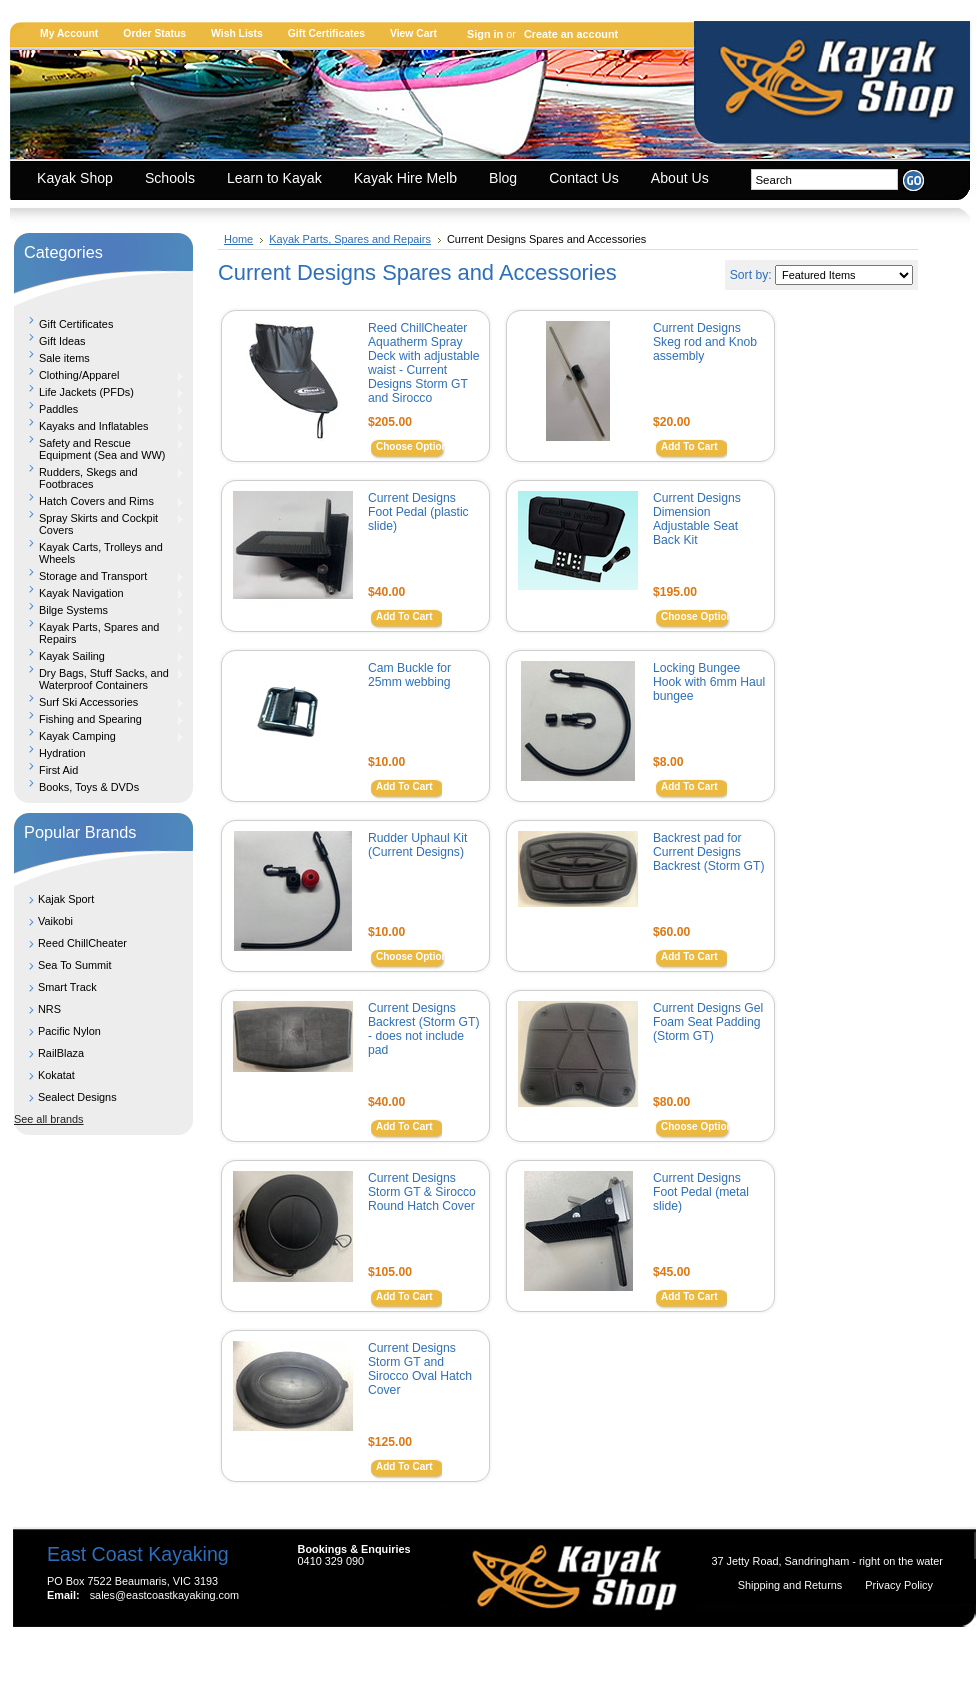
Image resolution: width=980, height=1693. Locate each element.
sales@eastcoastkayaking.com (164, 1595)
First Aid (58, 770)
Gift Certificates (326, 33)
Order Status (154, 33)
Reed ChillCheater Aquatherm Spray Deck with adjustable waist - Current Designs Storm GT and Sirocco (424, 363)
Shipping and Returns (792, 1585)
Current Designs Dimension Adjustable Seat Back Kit (697, 519)
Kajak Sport (66, 899)
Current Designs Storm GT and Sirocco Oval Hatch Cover (420, 1369)
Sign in (485, 34)
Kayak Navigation (99, 593)
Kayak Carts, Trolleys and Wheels (101, 553)
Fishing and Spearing (99, 719)
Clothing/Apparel (99, 375)
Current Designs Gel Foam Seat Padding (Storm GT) (708, 1022)
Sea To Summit (75, 965)
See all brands (49, 1119)
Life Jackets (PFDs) (99, 392)
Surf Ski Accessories (99, 702)
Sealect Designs (77, 1097)
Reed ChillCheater (82, 943)
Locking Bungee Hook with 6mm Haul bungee (709, 682)
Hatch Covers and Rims (99, 501)
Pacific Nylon (69, 1031)
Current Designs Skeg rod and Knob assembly (705, 342)
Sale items (64, 358)
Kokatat (56, 1075)
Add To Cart (689, 446)
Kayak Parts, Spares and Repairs (99, 633)
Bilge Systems (99, 610)
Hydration (62, 753)
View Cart (413, 33)
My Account (69, 33)
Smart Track (67, 987)
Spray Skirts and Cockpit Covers (99, 524)
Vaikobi (55, 921)
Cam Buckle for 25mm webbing (409, 675)
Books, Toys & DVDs (89, 787)
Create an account (571, 34)
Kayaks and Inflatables (99, 426)
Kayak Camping (99, 736)
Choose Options (414, 446)
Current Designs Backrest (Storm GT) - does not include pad (423, 1029)
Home (238, 239)
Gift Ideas (62, 341)
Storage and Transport (99, 576)
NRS (49, 1009)
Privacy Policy (899, 1585)
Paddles (99, 409)
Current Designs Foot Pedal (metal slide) (701, 1192)
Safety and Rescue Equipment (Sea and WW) (99, 449)
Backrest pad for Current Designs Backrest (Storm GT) (708, 852)
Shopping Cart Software (454, 1655)
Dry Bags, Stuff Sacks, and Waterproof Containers (99, 679)
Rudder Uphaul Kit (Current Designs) (417, 845)
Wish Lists (237, 33)
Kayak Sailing (99, 656)
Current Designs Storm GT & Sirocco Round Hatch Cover (422, 1192)
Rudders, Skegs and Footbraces (99, 478)
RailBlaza (61, 1053)
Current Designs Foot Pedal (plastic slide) (418, 512)
